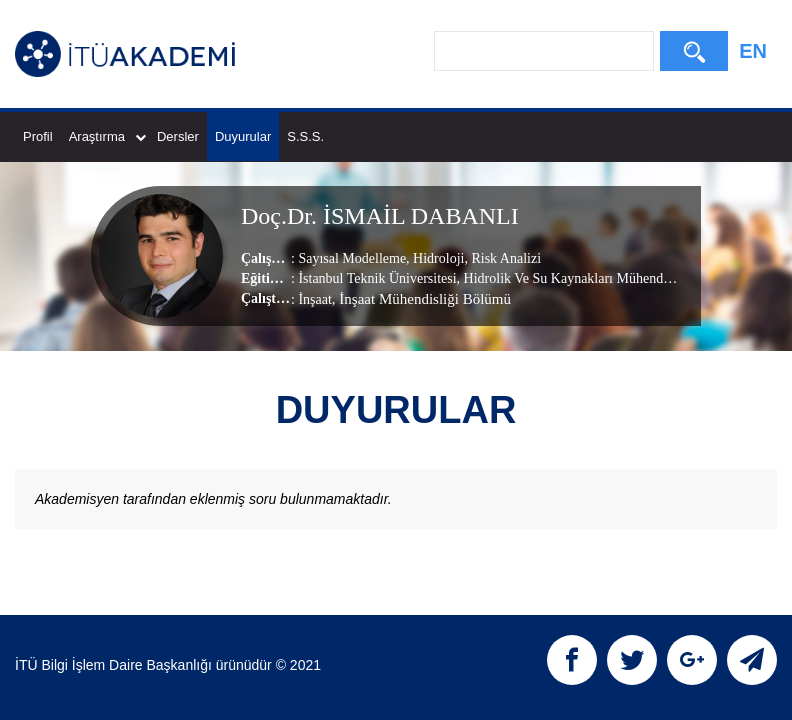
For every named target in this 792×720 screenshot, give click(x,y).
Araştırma (107, 136)
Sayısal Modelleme (352, 258)
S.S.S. (305, 136)
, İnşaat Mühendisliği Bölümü (421, 299)
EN (753, 51)
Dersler (178, 136)
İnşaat (314, 299)
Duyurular (243, 136)
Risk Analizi (504, 258)
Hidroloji (437, 258)
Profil (38, 136)
